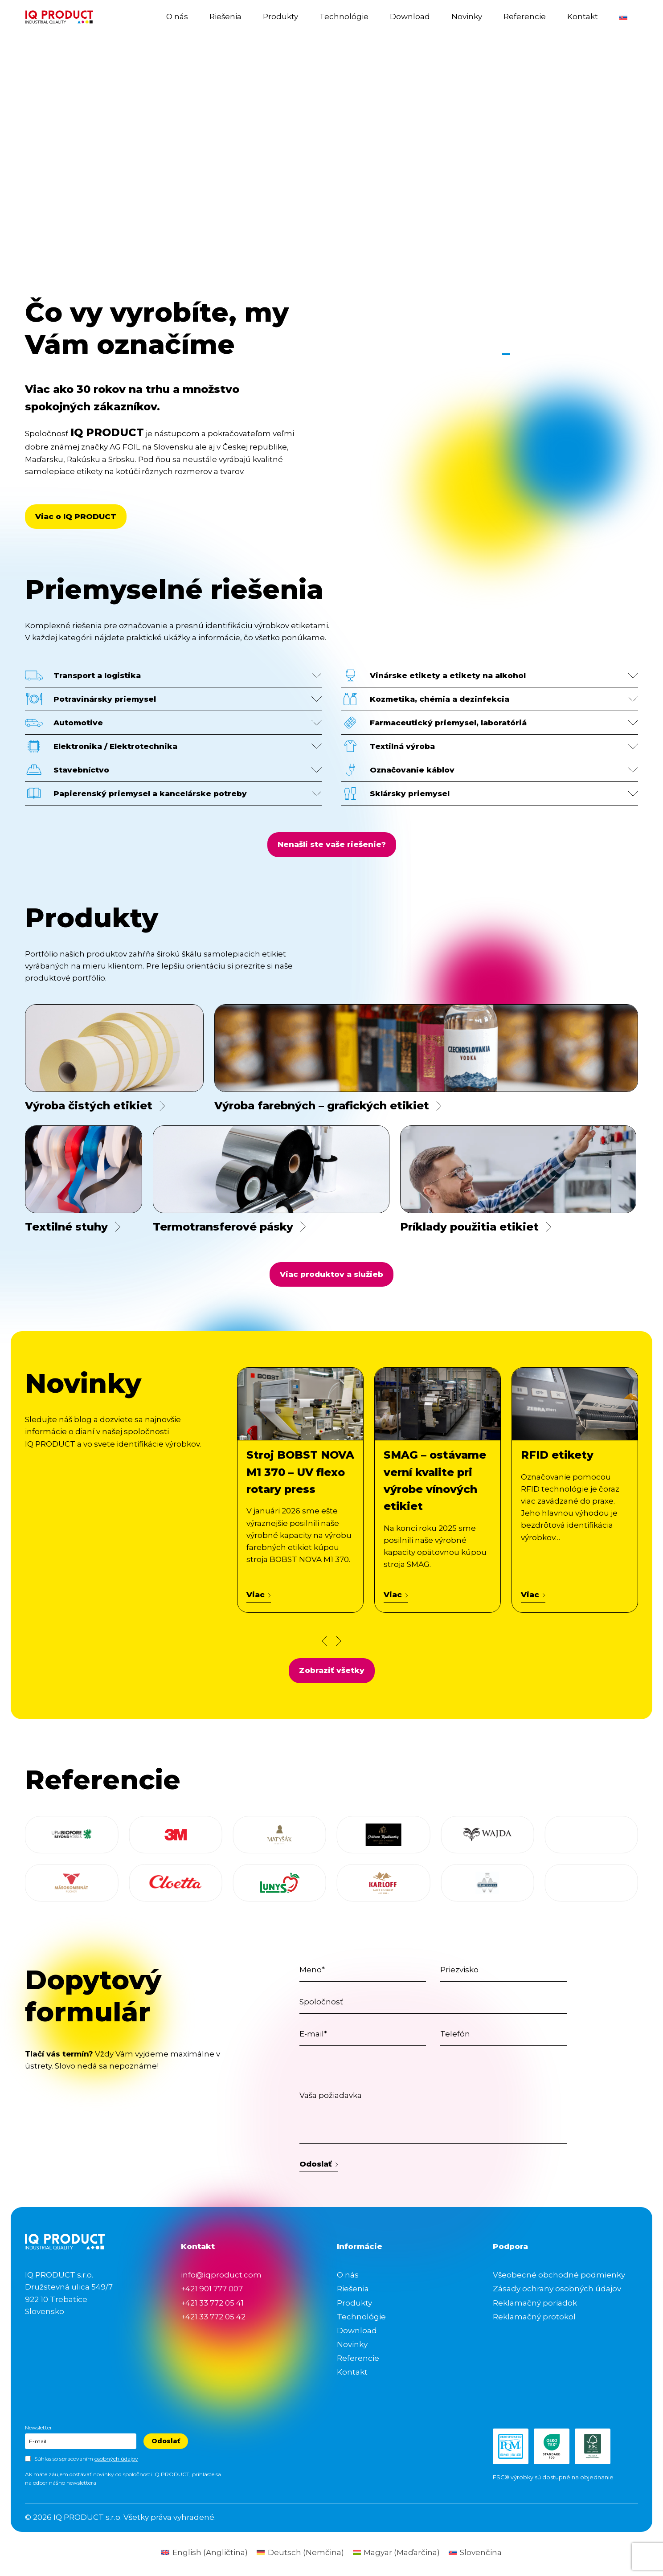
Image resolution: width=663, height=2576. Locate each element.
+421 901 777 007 (212, 2288)
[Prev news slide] (324, 1641)
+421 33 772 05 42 (213, 2316)
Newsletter (38, 2427)
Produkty (280, 16)
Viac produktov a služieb (331, 1274)
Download (410, 16)
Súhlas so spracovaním (86, 2458)
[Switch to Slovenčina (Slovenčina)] (475, 2552)
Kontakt (582, 16)
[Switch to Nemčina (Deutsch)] (300, 2552)
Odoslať (318, 2163)
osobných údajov (116, 2458)
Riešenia (225, 16)
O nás (177, 16)
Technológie (343, 16)
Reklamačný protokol (534, 2316)
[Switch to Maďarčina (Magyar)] (396, 2552)
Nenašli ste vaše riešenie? (332, 844)
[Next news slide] (338, 1641)
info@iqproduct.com (221, 2274)
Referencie (524, 16)
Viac (258, 1594)
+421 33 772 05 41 (212, 2302)
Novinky (466, 16)
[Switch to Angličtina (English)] (204, 2552)
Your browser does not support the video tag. (331, 196)
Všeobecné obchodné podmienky (559, 2274)
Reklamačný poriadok (535, 2302)
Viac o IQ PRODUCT (75, 516)
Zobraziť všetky (331, 1670)
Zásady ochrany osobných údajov (557, 2288)
